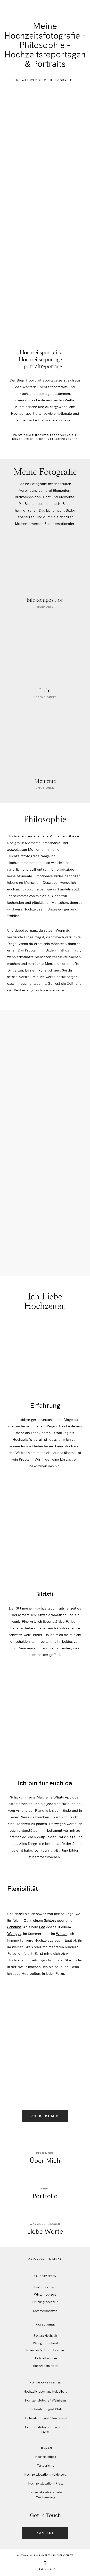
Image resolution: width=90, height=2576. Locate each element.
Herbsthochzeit (45, 2288)
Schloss (50, 1921)
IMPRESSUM (48, 2556)
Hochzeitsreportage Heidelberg (45, 2393)
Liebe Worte (45, 2232)
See (42, 1928)
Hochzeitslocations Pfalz (45, 2485)
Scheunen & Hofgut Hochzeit (45, 2352)
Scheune (14, 1928)
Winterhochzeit (45, 2296)
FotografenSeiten (45, 2383)
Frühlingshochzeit (45, 2303)
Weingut (14, 1934)
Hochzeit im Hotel (45, 2367)
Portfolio (45, 2197)
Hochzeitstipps (45, 2458)
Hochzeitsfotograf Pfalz (46, 2411)
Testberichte (45, 2467)
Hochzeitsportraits (49, 1609)
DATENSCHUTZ (65, 2556)
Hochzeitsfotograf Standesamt (45, 2419)
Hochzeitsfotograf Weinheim (45, 2402)
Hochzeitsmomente (23, 863)
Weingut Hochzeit (45, 2344)
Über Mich (45, 2162)
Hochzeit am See (45, 2359)
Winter (61, 1934)
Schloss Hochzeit (45, 2337)
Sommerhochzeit (45, 2312)
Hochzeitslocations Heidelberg (45, 2476)
